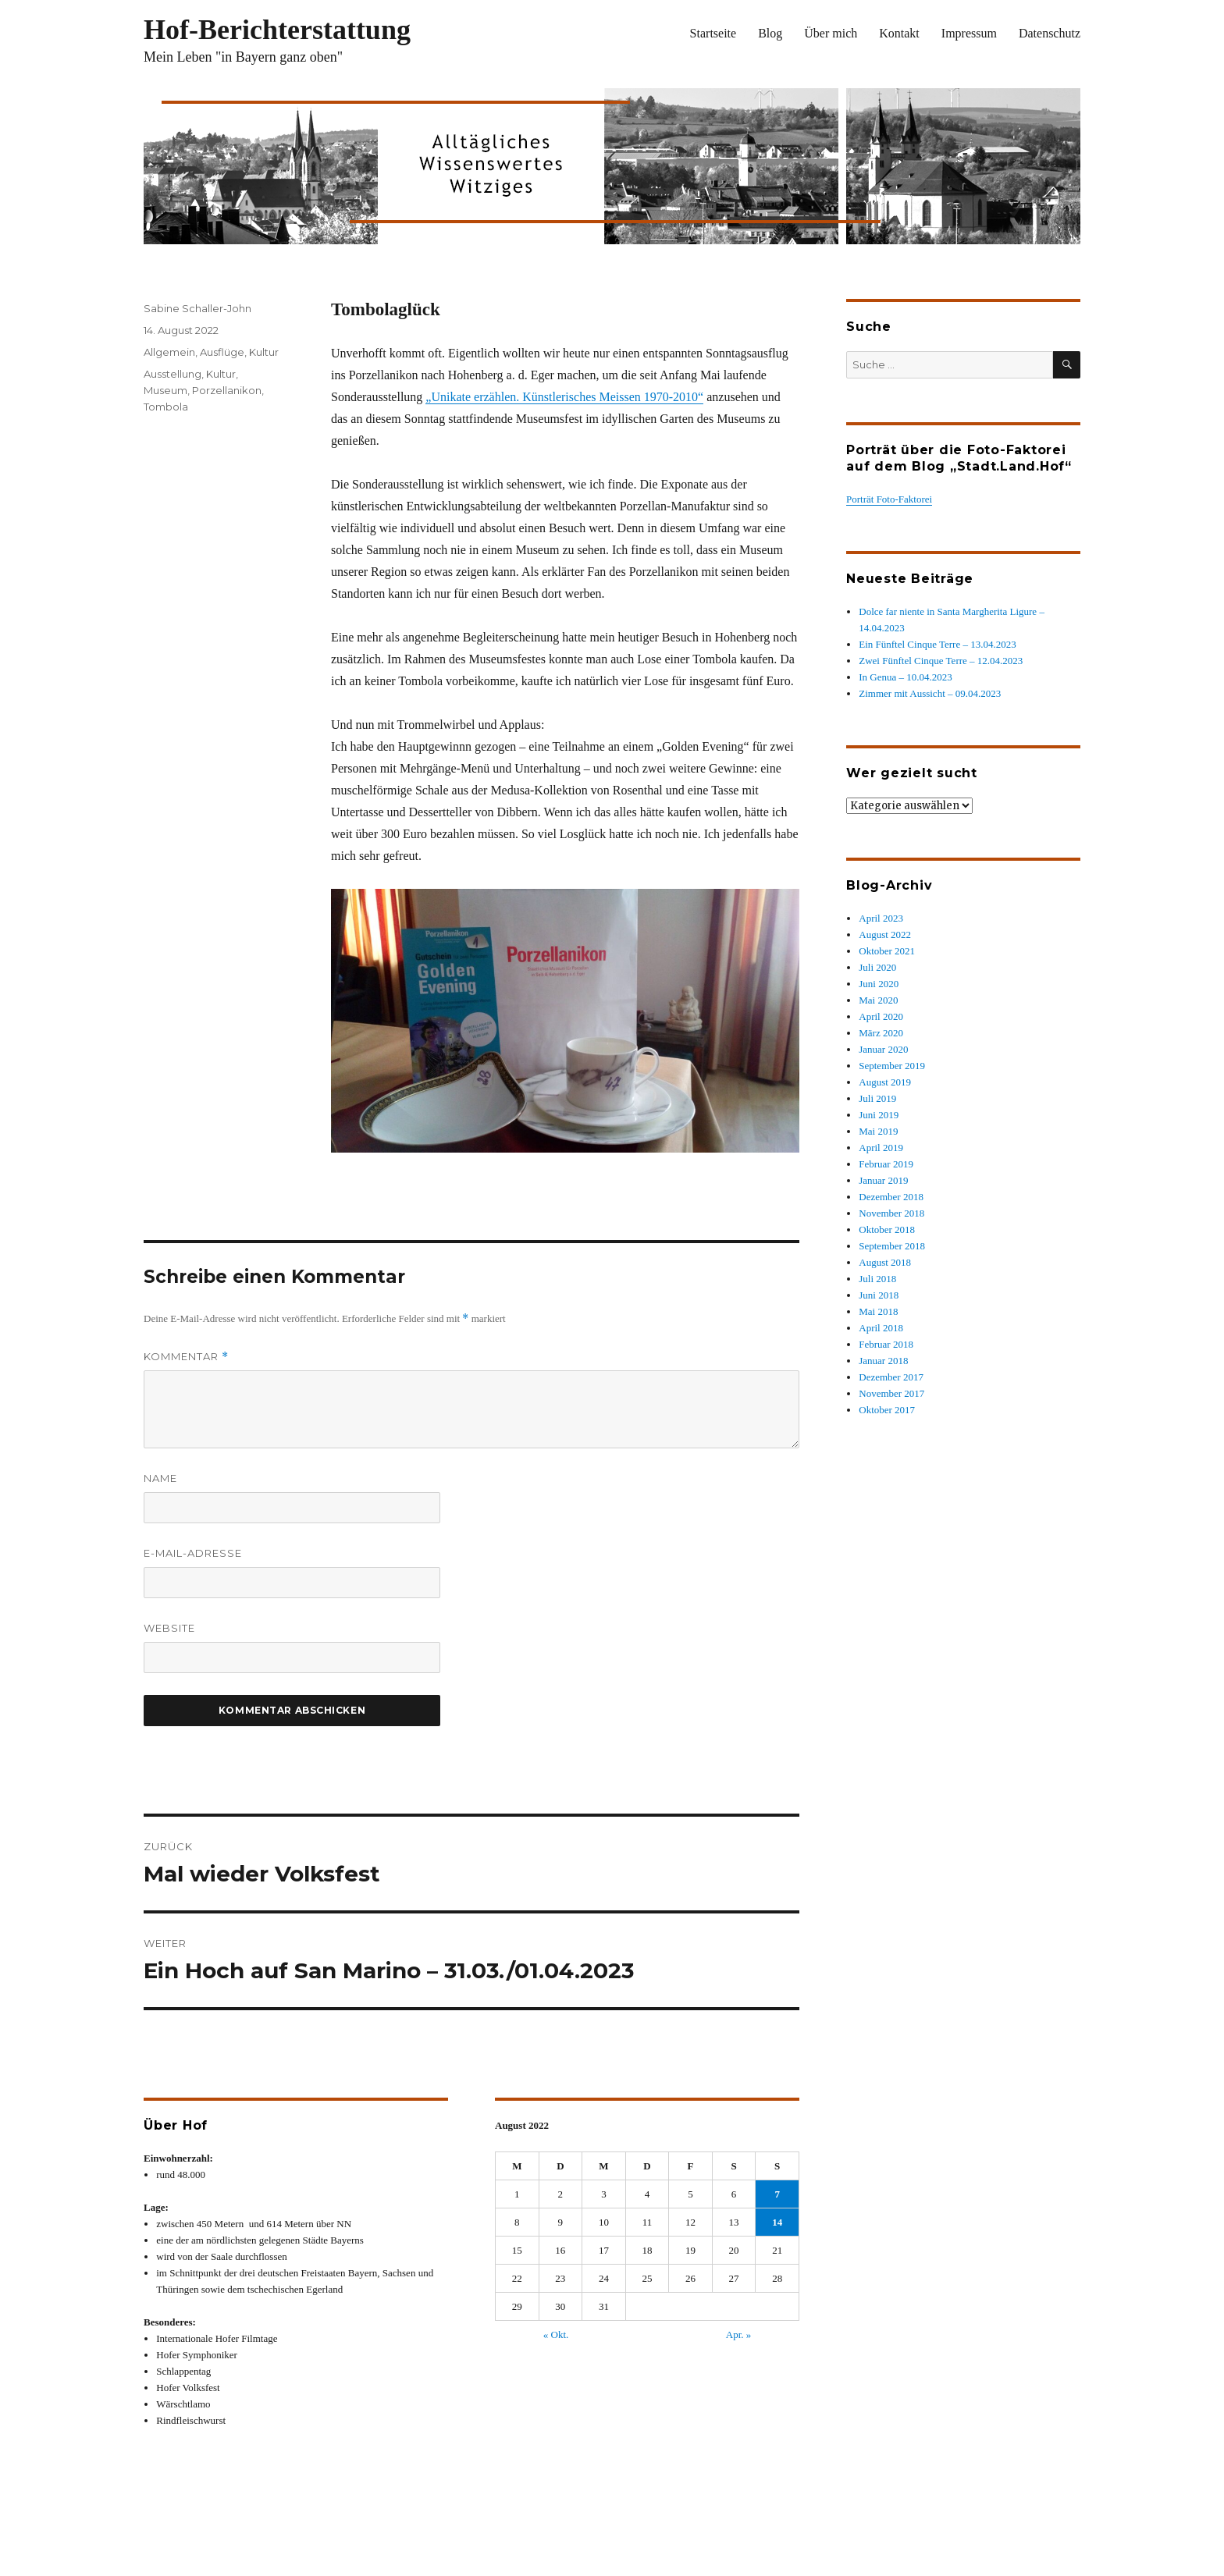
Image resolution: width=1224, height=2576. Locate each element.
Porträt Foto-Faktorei (889, 499)
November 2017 (891, 1393)
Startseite (713, 33)
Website (169, 1628)
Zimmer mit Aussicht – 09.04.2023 (930, 693)
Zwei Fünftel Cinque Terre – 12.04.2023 (941, 660)
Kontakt (899, 33)
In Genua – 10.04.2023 (905, 677)
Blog (770, 33)
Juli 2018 (877, 1278)
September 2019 (892, 1065)
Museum (165, 390)
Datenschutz (1049, 33)
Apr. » (739, 2334)
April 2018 (881, 1328)
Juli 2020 (877, 967)
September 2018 (892, 1246)
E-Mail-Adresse (193, 1553)
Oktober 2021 (887, 951)
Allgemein (169, 352)
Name (160, 1478)
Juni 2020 (878, 984)
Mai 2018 (878, 1311)
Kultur (264, 352)
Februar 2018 (886, 1344)
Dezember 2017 (891, 1377)
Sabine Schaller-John (197, 308)
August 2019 (885, 1082)
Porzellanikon (227, 390)
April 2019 (881, 1147)
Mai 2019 (878, 1131)
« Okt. (556, 2334)
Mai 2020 (878, 1000)
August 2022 (885, 934)
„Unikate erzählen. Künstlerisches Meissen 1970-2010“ (564, 396)
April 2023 (881, 918)
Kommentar (186, 1356)
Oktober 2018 (887, 1229)
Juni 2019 (878, 1115)
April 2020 (881, 1016)
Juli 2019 (877, 1098)
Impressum (969, 33)
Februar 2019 (886, 1164)
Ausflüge (222, 352)
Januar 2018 (883, 1360)
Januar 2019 (883, 1180)
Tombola (166, 406)
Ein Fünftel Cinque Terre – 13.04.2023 (937, 644)
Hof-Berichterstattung (277, 29)
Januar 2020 (883, 1049)
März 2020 (881, 1033)
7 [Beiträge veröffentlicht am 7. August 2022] (777, 2194)
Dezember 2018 (891, 1197)
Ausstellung (172, 374)
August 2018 (885, 1262)
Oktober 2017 (887, 1410)
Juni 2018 (878, 1295)
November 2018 (891, 1213)
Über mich (830, 33)
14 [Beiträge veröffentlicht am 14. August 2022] (777, 2222)
